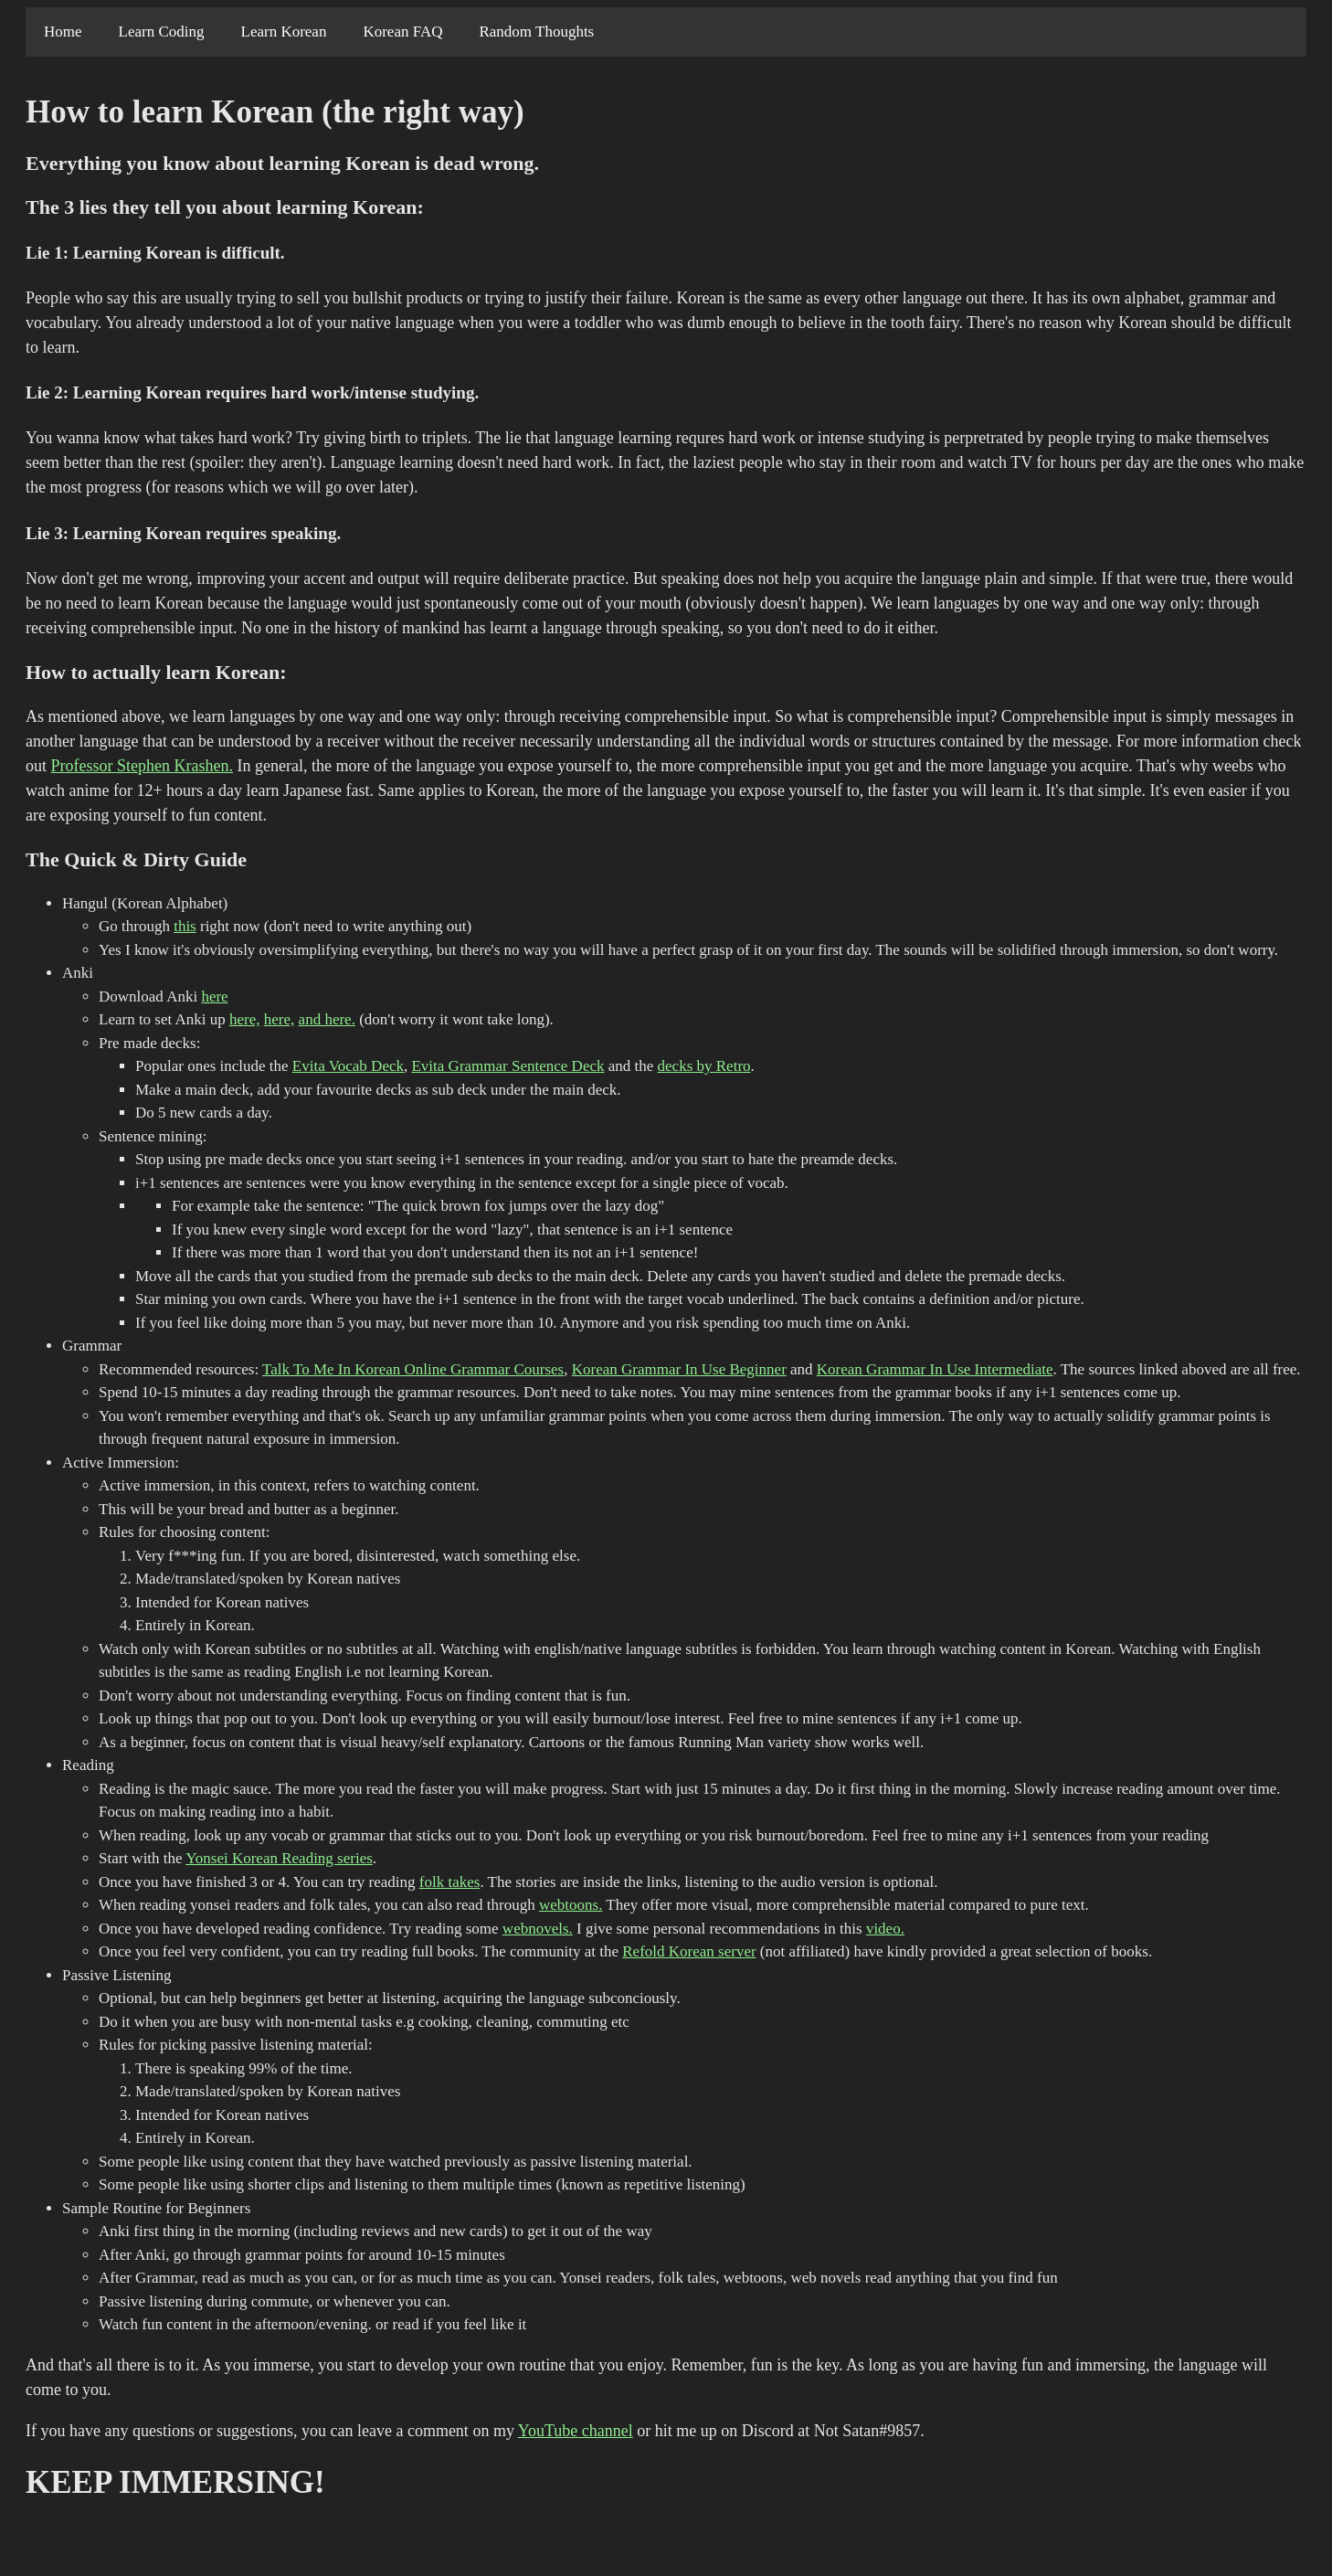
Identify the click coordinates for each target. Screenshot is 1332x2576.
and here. (327, 1019)
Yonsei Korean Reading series (279, 1858)
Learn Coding (162, 31)
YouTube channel (575, 2431)
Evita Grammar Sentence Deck (507, 1066)
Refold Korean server (689, 1951)
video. (885, 1928)
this (185, 926)
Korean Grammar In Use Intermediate (935, 1369)
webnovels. (537, 1928)
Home (63, 31)
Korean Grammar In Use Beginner (679, 1369)
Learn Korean (284, 31)
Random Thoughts (536, 31)
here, (244, 1019)
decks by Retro (704, 1066)
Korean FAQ (402, 31)
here (214, 996)
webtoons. (570, 1904)
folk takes (450, 1882)
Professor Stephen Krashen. (142, 766)
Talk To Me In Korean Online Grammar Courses (413, 1369)
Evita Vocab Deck (348, 1066)
